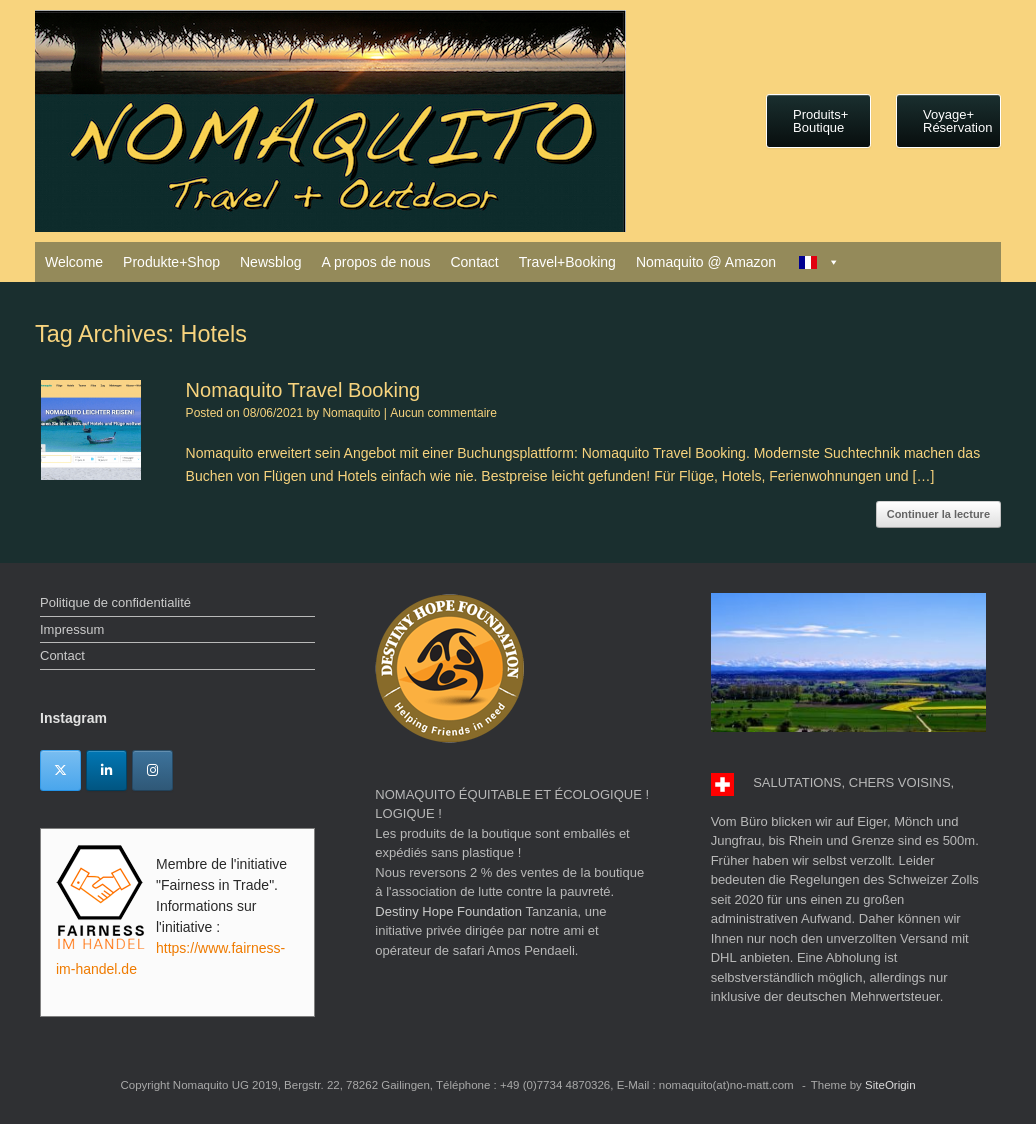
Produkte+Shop (171, 262)
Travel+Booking (567, 262)
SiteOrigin (890, 1085)
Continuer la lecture (938, 514)
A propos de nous (375, 262)
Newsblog (270, 262)
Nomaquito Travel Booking (303, 390)
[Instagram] (152, 770)
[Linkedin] (106, 770)
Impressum (72, 629)
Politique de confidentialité (115, 602)
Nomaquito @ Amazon (706, 262)
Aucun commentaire (443, 413)
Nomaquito (351, 413)
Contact (474, 262)
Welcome (74, 262)
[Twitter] (60, 770)
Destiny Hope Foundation (448, 911)
